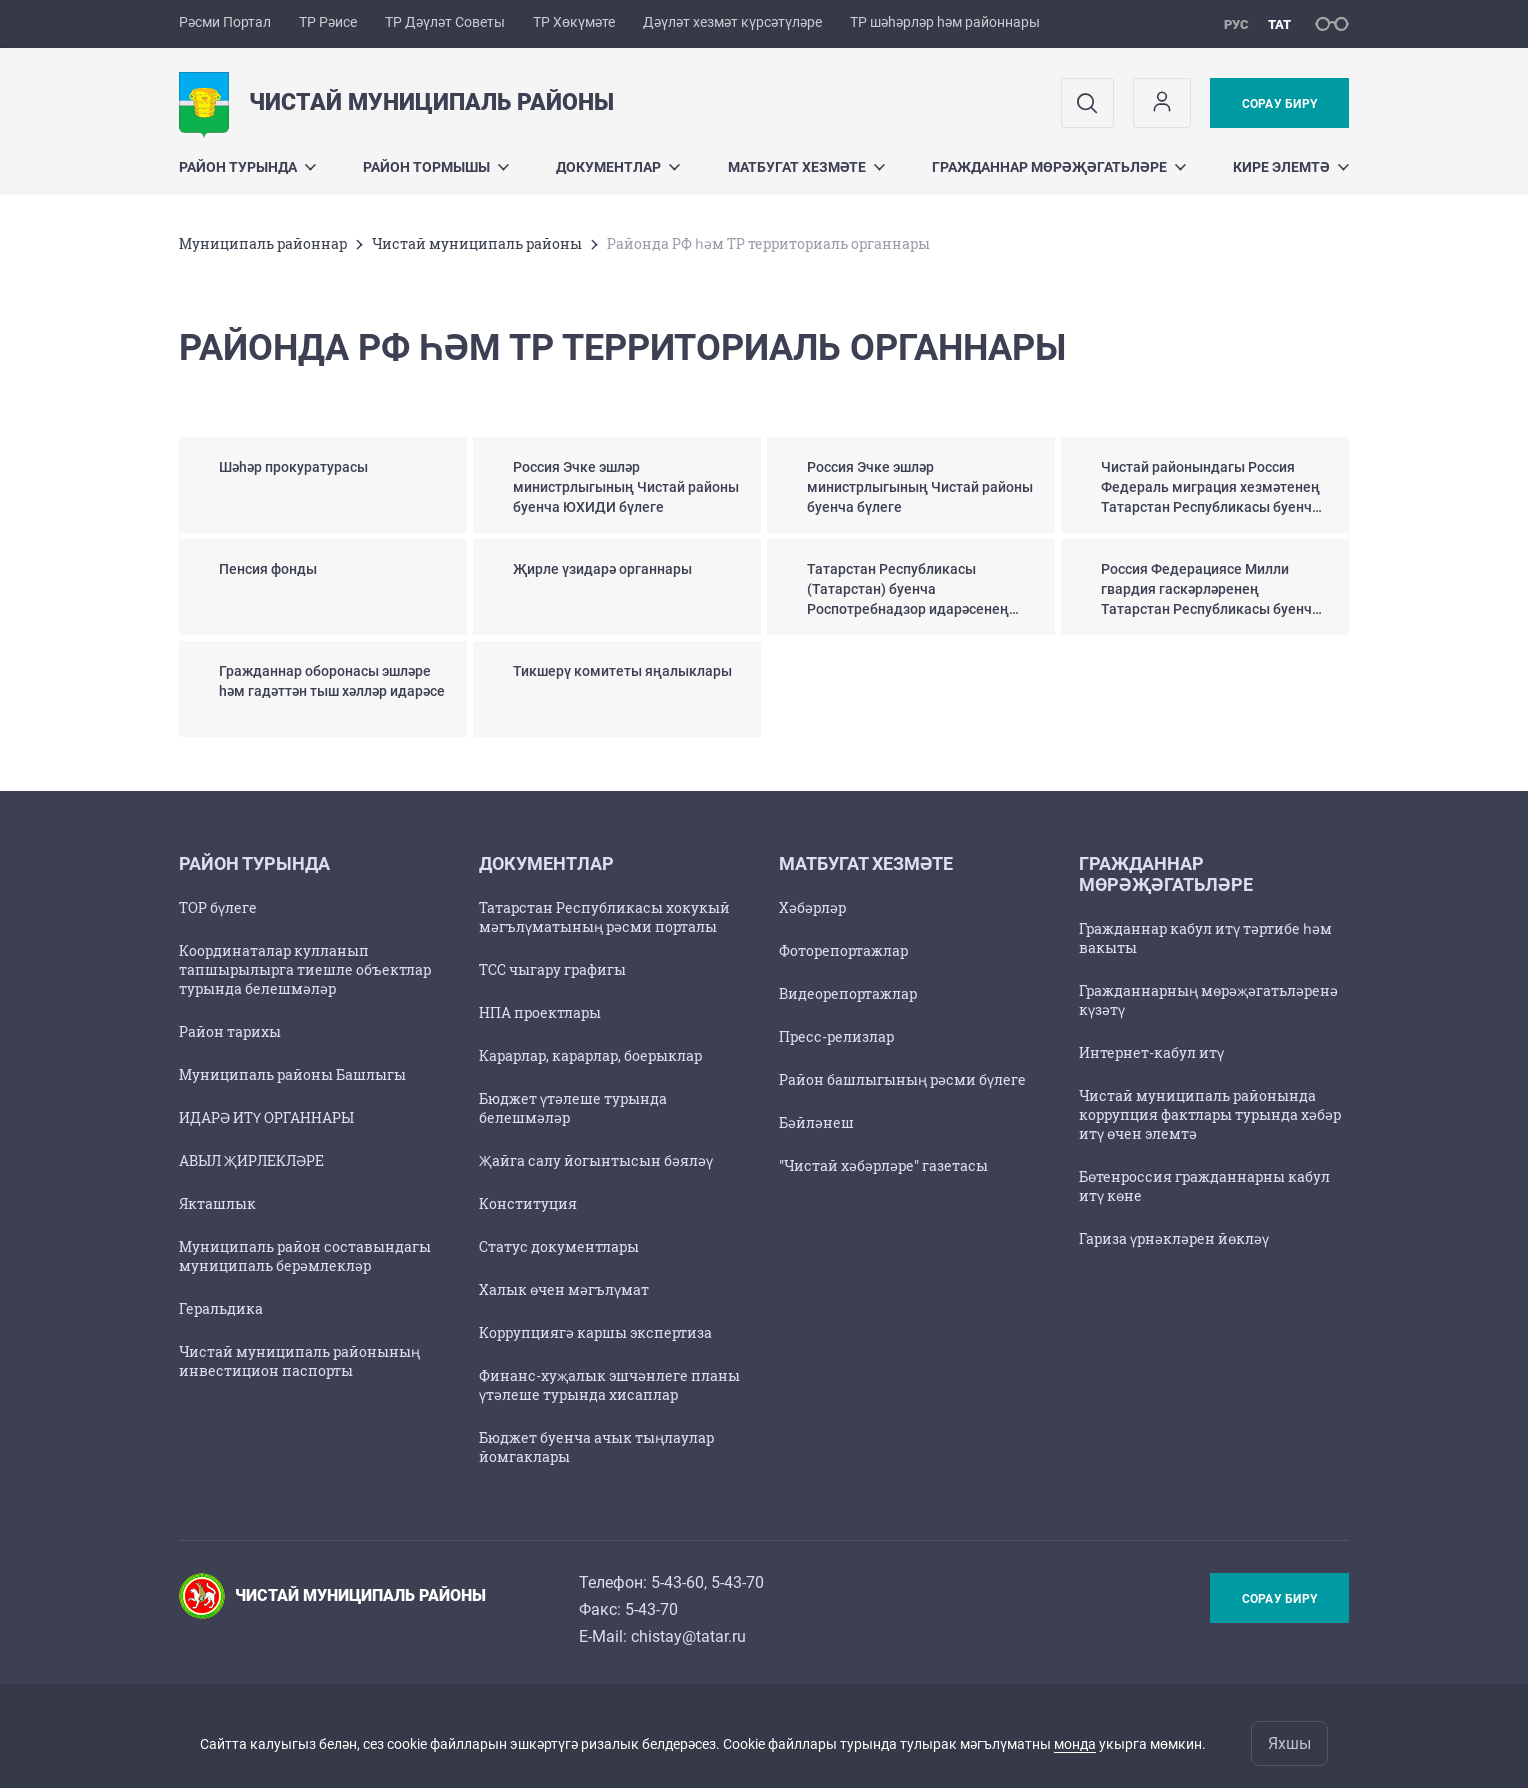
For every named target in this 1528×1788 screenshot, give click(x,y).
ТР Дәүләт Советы (445, 22)
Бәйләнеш (816, 1122)
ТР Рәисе (328, 22)
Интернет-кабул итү (1151, 1052)
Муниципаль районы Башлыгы (292, 1074)
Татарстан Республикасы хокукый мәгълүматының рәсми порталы (604, 917)
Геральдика (221, 1308)
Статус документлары (559, 1246)
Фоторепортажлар (843, 950)
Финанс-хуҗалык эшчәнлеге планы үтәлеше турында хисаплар (609, 1385)
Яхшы (1289, 1743)
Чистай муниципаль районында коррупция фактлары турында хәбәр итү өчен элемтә (1210, 1114)
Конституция (528, 1203)
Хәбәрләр (812, 907)
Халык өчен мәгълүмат (564, 1289)
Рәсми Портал (225, 22)
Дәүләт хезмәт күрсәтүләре (732, 22)
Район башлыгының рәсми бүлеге (902, 1079)
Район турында (247, 167)
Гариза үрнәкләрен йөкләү (1174, 1238)
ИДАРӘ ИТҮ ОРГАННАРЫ (266, 1117)
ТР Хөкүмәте (574, 22)
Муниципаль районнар (263, 243)
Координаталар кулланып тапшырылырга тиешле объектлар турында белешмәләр (305, 969)
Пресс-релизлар (836, 1036)
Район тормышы (436, 167)
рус (1236, 24)
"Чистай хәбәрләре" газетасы (883, 1165)
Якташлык (217, 1203)
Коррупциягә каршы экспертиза (595, 1332)
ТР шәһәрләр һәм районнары (945, 22)
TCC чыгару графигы (552, 969)
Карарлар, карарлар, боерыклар (590, 1055)
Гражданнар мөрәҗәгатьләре (1059, 167)
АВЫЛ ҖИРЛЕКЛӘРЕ (251, 1160)
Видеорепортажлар (848, 993)
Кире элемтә (1291, 167)
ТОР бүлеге (218, 907)
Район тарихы (230, 1031)
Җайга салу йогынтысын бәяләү (596, 1160)
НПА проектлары (540, 1012)
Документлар (618, 167)
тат (1279, 24)
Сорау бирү (1279, 104)
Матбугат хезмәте (806, 167)
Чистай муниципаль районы (477, 243)
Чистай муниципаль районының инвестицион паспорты (299, 1361)
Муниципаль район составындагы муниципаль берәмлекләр (305, 1256)
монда (1075, 1744)
